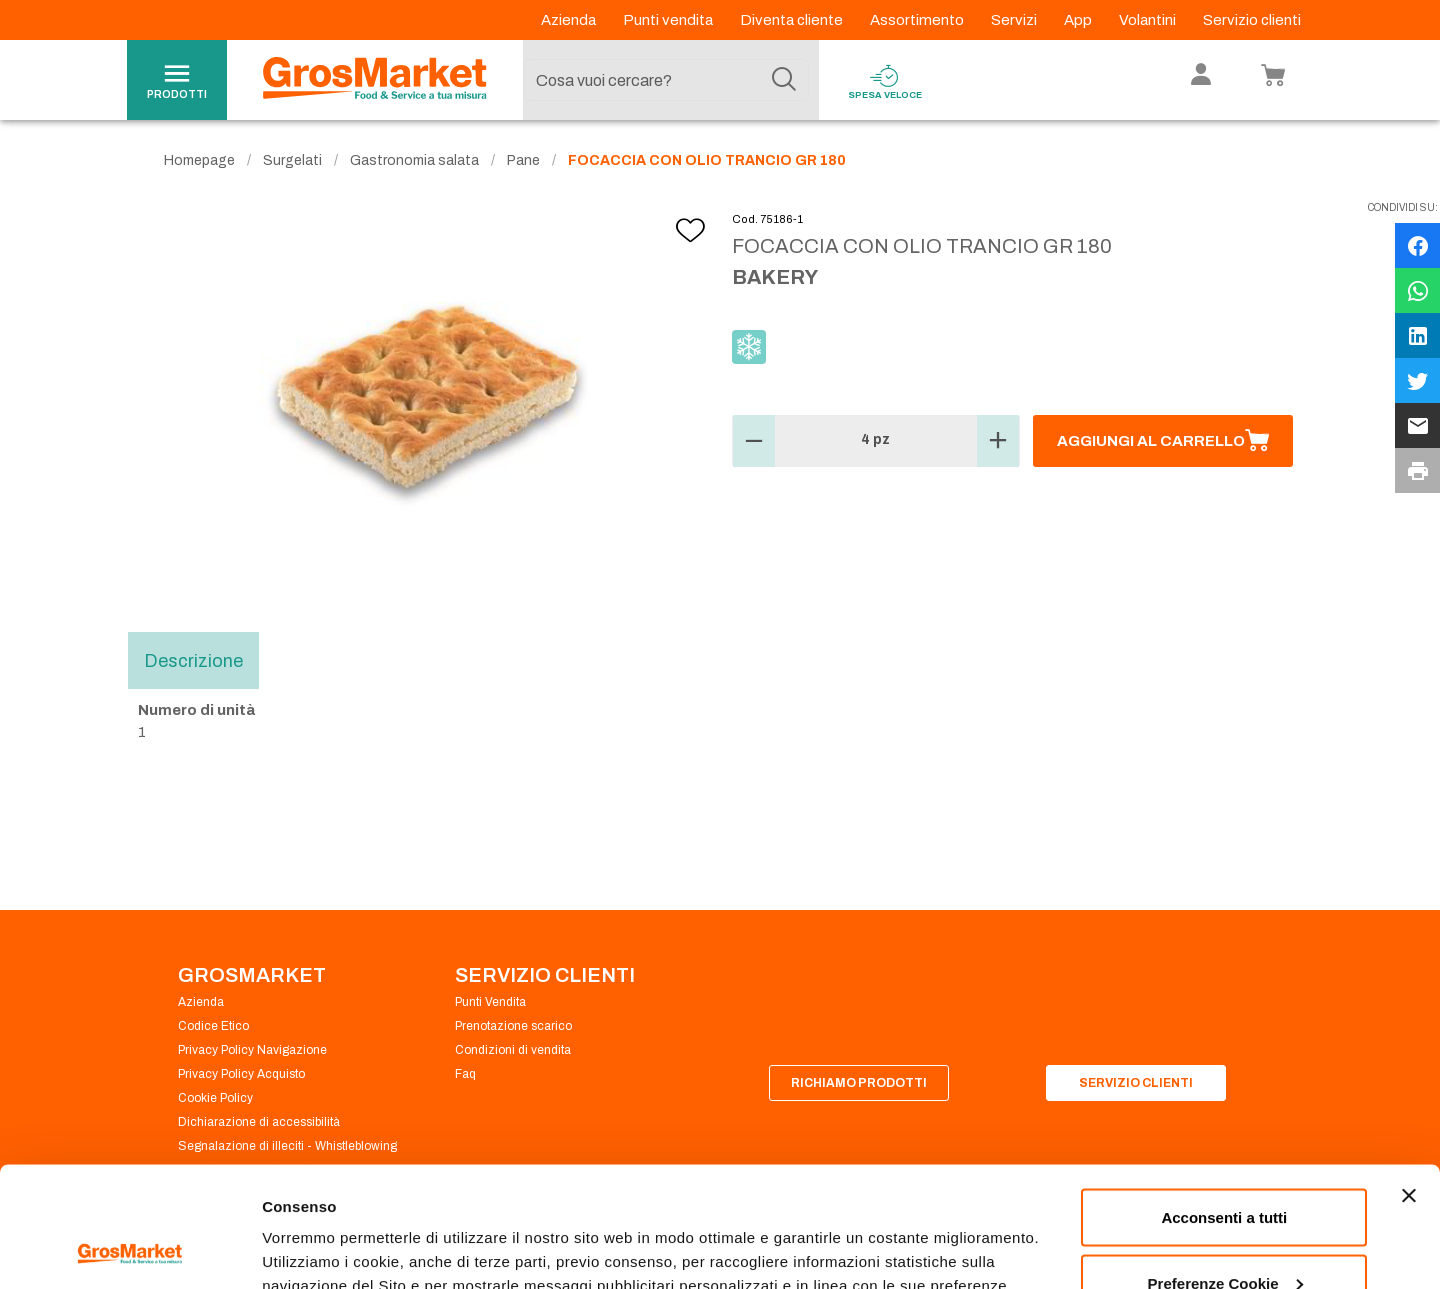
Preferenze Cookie (328, 1227)
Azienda (570, 20)
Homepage (199, 160)
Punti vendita (669, 20)
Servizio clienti (1252, 20)
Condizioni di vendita (513, 1050)
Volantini (1149, 20)
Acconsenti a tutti (1224, 1104)
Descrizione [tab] (193, 660)
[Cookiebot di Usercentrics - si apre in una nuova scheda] (129, 1250)
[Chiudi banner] (1409, 1083)
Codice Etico (213, 1026)
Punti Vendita (490, 1002)
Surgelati (292, 160)
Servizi (1015, 20)
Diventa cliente (793, 20)
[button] (754, 441)
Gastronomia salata (414, 160)
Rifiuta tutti (1224, 1235)
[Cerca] (784, 80)
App (1079, 20)
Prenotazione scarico (513, 1026)
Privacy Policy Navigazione (252, 1050)
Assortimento (918, 20)
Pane (523, 160)
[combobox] (666, 80)
